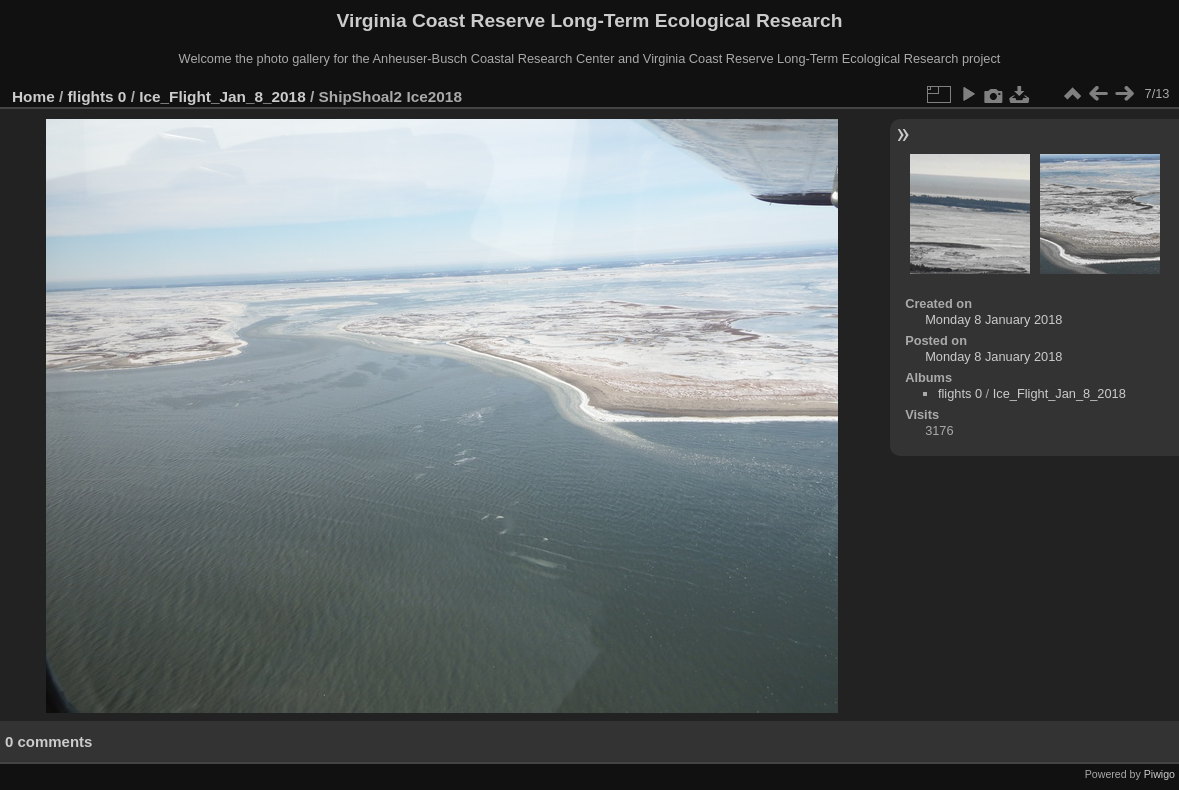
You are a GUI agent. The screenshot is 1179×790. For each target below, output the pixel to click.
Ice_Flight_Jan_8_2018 (222, 96)
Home (33, 96)
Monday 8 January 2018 (993, 319)
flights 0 (97, 96)
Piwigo (1159, 774)
